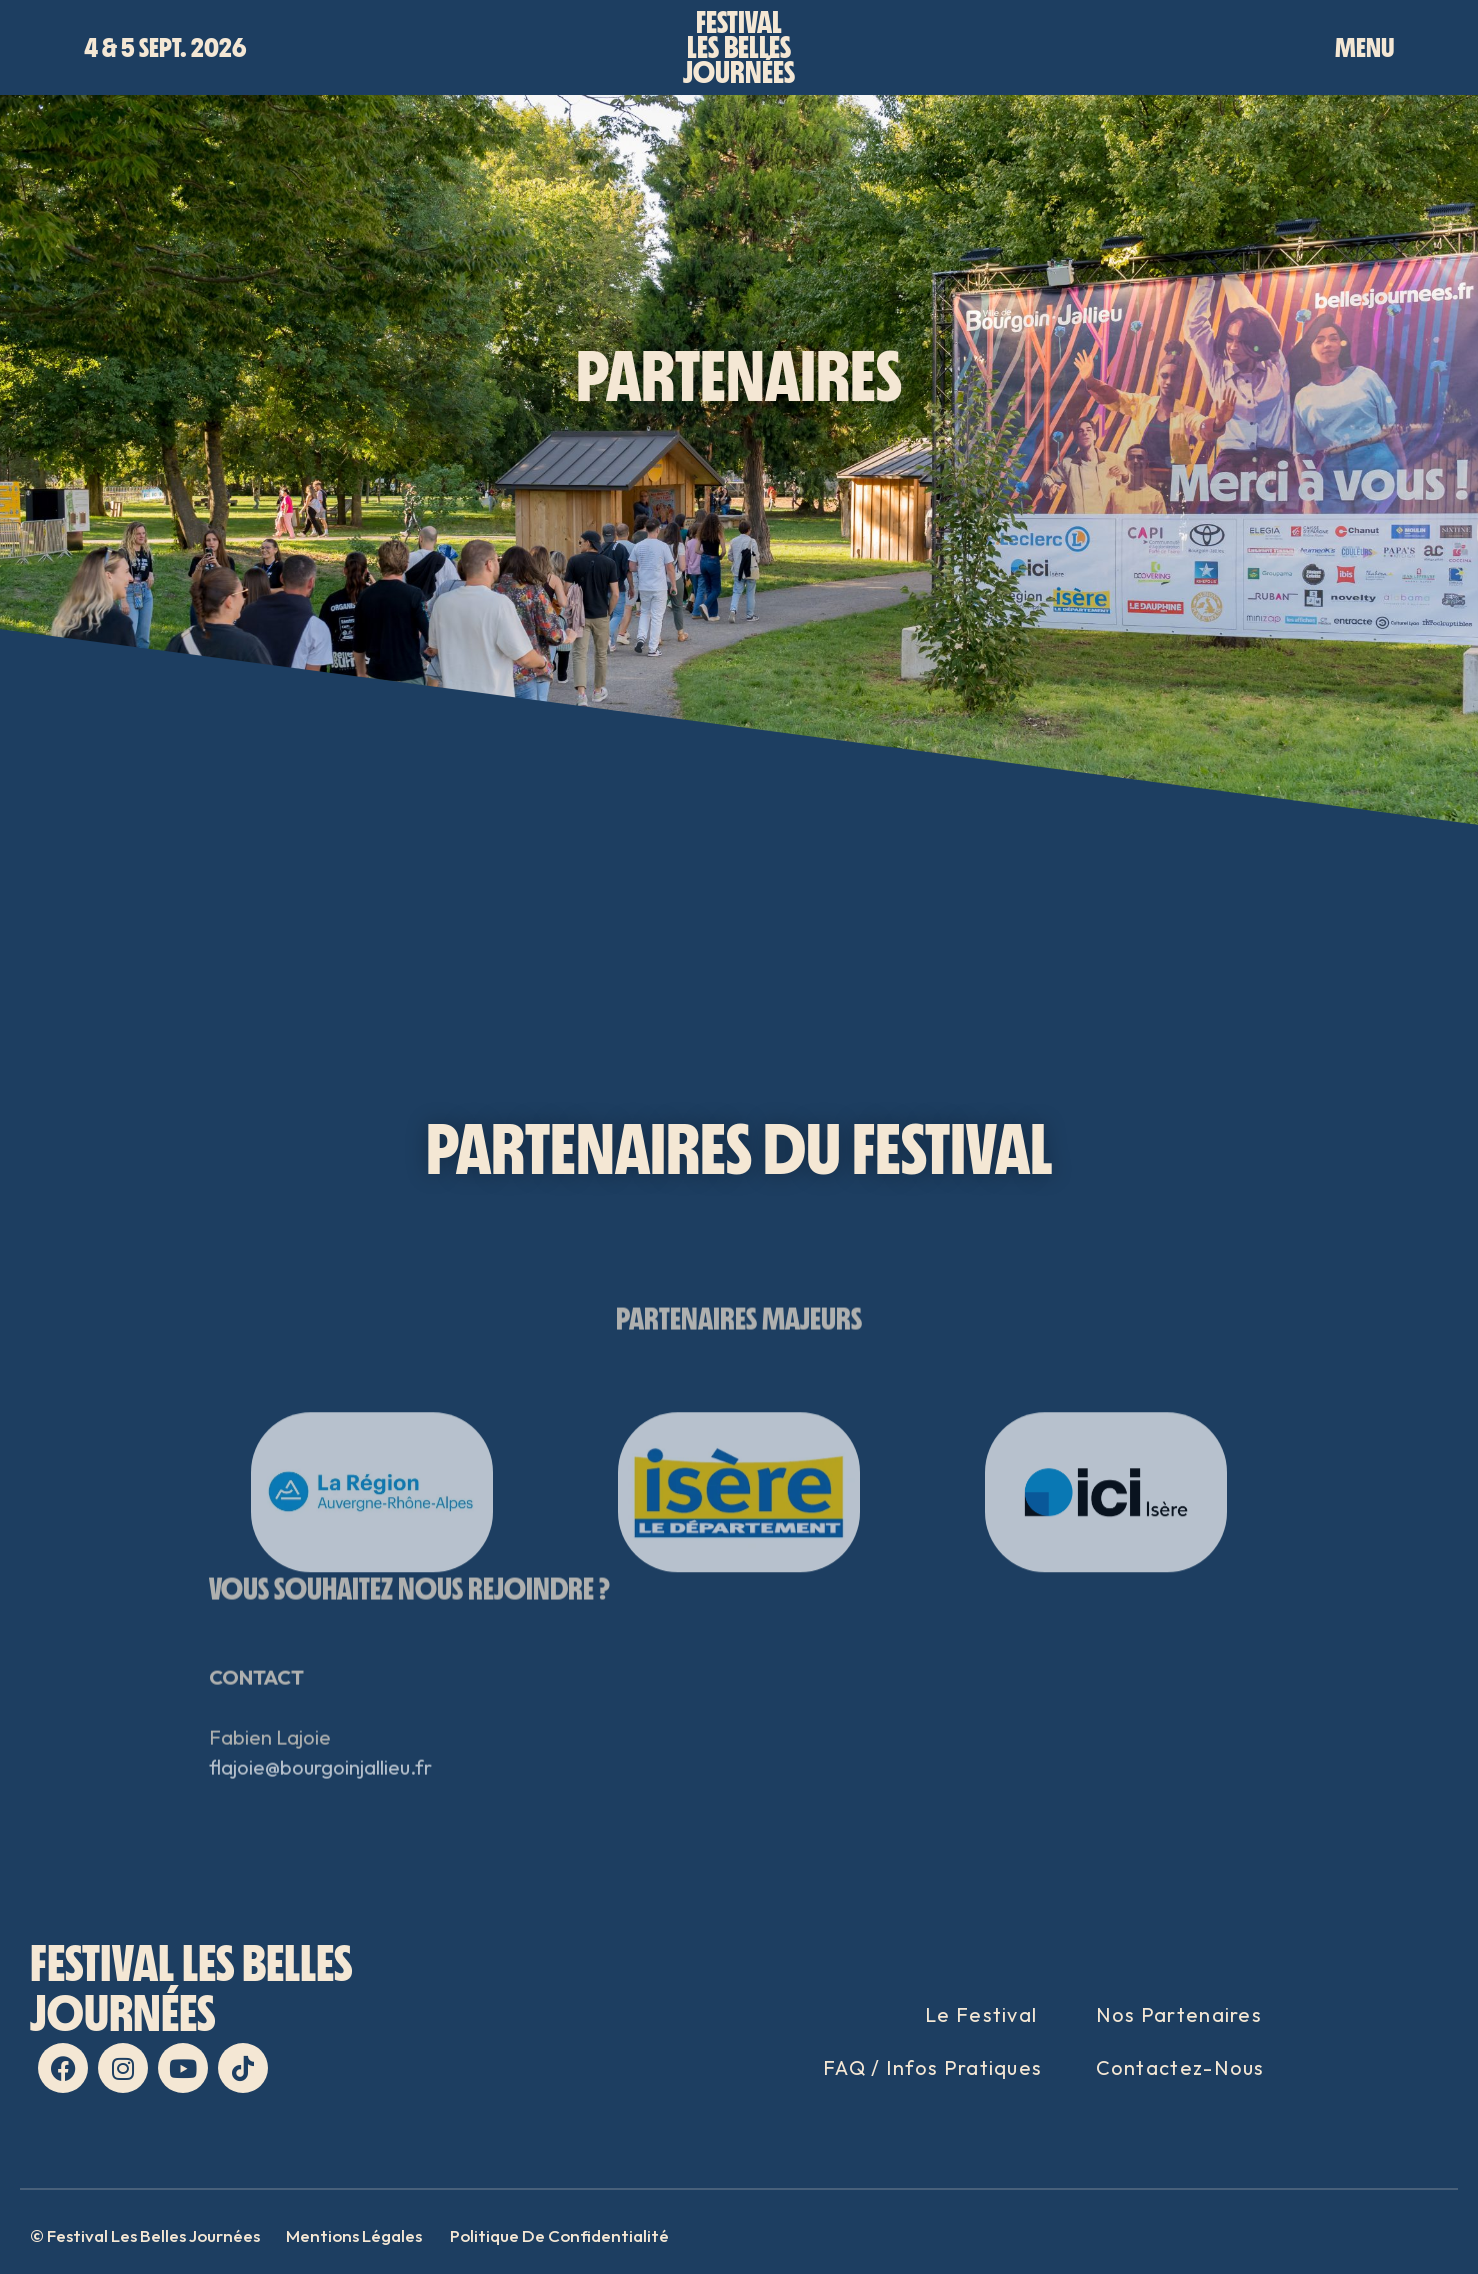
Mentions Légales (354, 2235)
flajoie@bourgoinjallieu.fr (320, 1816)
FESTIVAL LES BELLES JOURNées (191, 1988)
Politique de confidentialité (559, 2235)
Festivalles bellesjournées (739, 47)
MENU (1364, 47)
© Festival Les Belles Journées (145, 2235)
